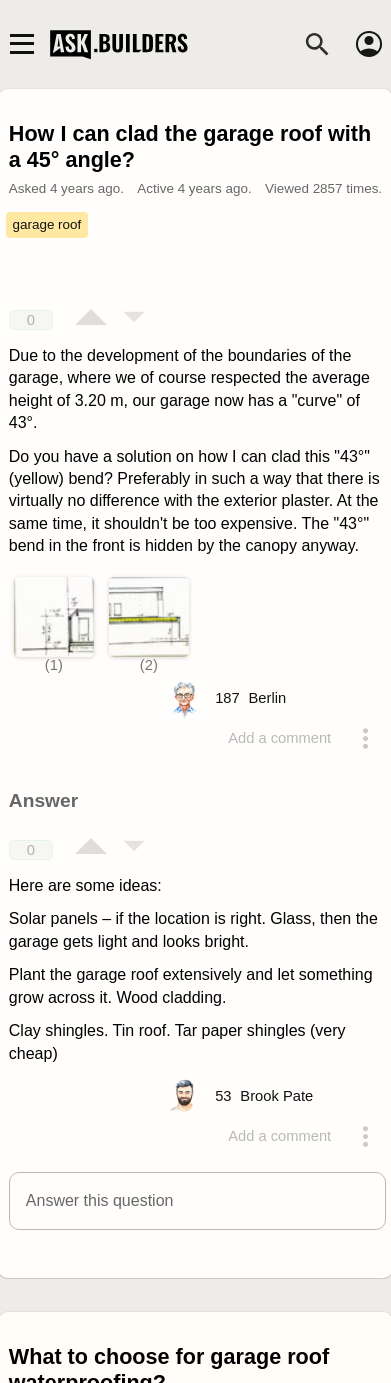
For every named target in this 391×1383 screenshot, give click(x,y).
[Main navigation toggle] (21, 44)
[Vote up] (91, 319)
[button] (197, 1201)
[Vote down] (134, 319)
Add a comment (279, 738)
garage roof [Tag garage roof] (47, 224)
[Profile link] (268, 698)
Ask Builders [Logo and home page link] (121, 44)
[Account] (369, 44)
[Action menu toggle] (366, 738)
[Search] (317, 44)
